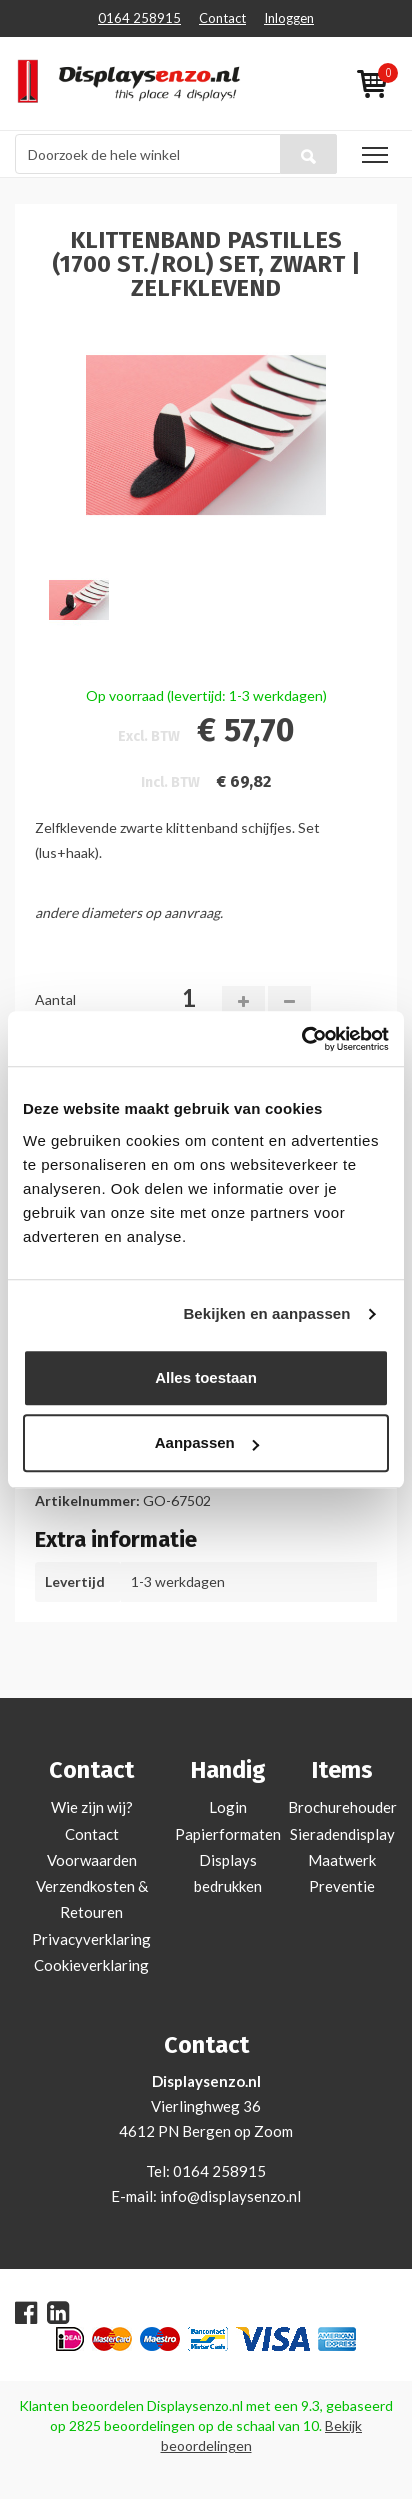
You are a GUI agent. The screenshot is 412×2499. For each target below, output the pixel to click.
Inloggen (289, 18)
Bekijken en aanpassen (266, 1313)
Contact (222, 18)
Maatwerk (342, 1860)
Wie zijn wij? (92, 1807)
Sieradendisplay (342, 1834)
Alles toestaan (206, 1377)
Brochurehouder (342, 1807)
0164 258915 (139, 18)
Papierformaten (228, 1834)
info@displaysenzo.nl (230, 2196)
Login (228, 1807)
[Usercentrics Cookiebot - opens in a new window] (301, 1039)
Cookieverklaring (91, 1965)
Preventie (342, 1886)
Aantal (55, 999)
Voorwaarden (92, 1860)
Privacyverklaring (91, 1939)
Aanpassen (207, 1442)
